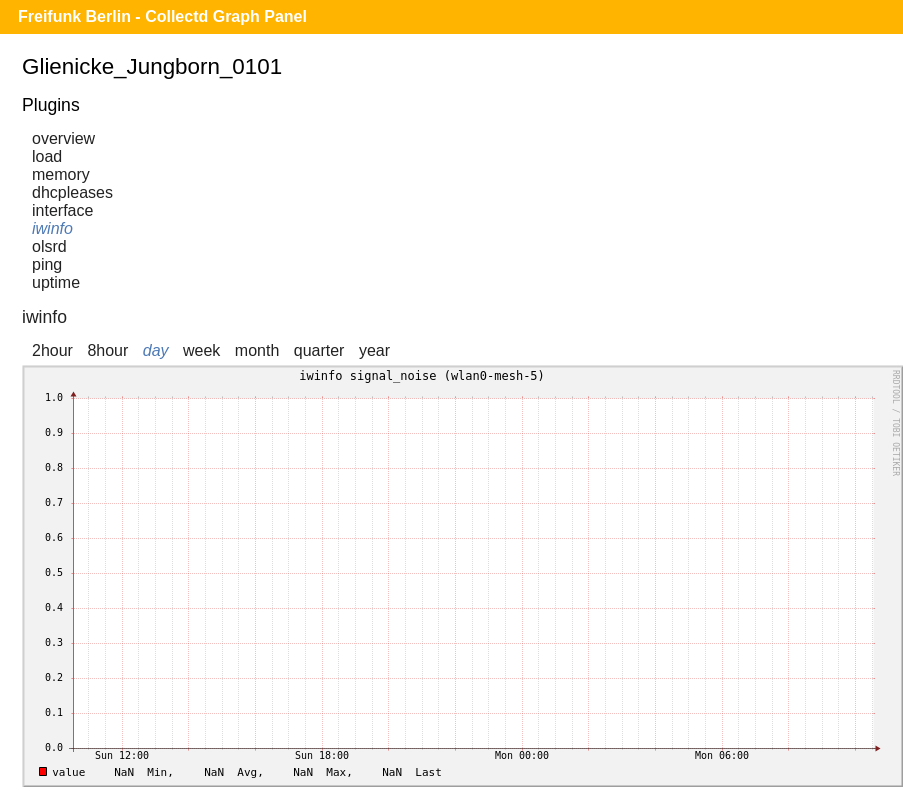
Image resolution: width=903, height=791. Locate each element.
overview (63, 138)
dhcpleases (72, 192)
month (257, 350)
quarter (319, 350)
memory (61, 174)
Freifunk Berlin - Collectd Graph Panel (162, 16)
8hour (107, 350)
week (201, 350)
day (156, 350)
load (47, 156)
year (374, 350)
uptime (56, 282)
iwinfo (52, 228)
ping (47, 264)
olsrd (49, 246)
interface (62, 210)
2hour (52, 350)
